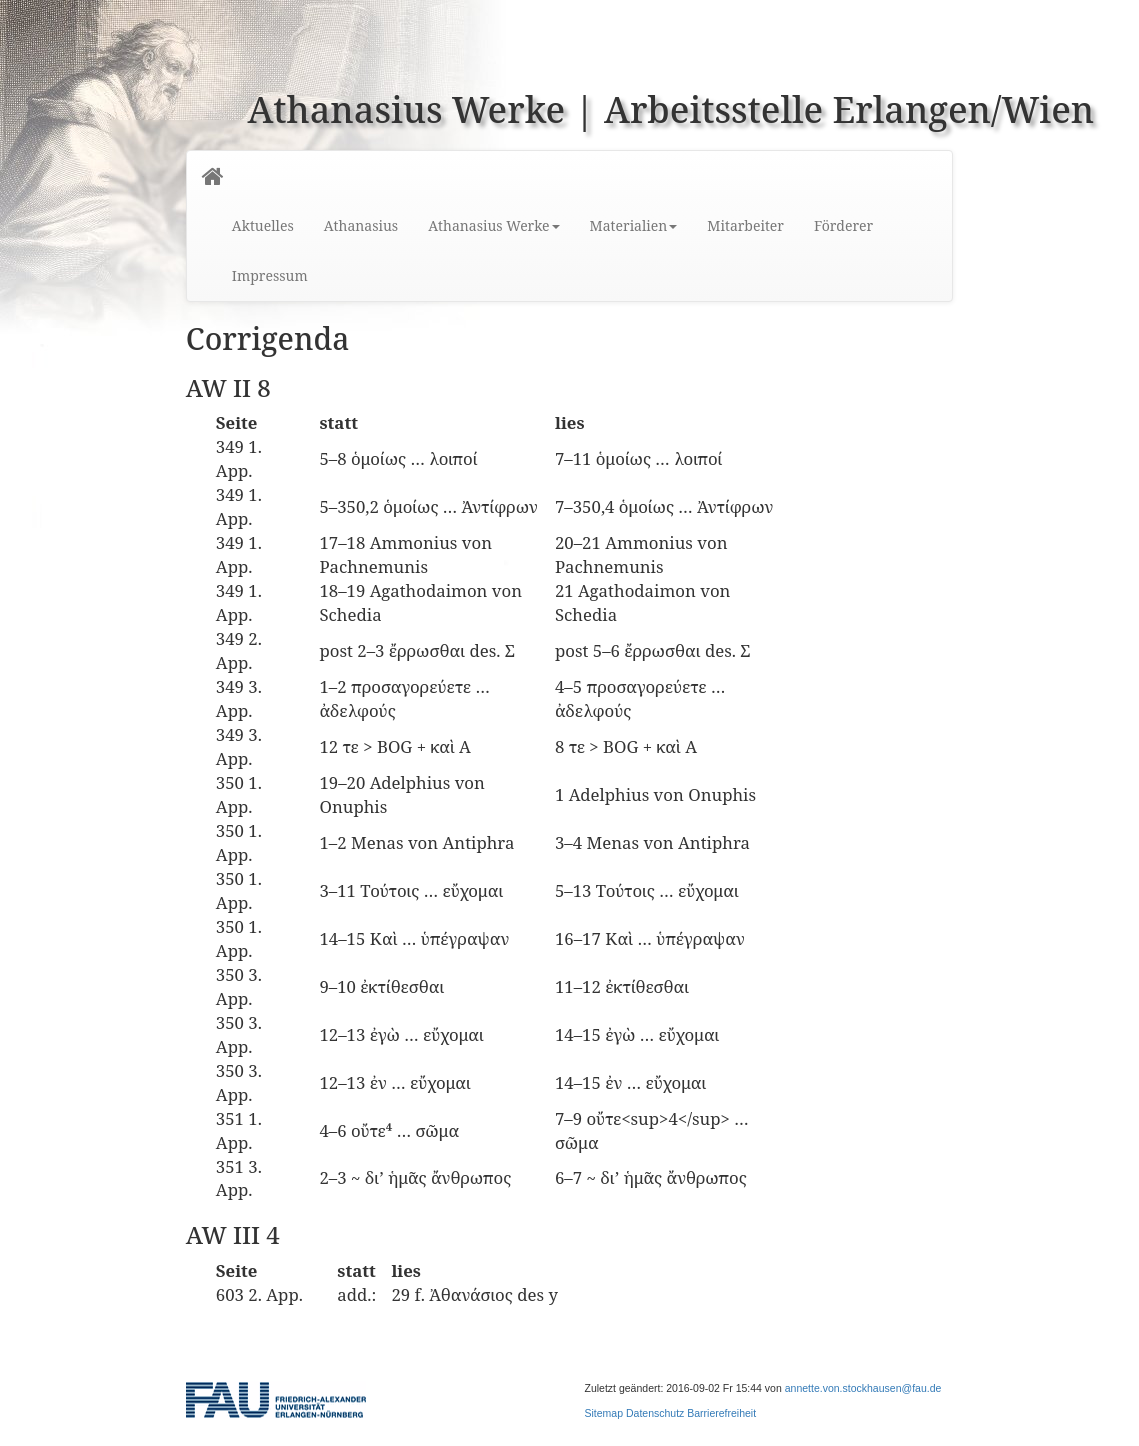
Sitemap (604, 1413)
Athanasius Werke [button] (493, 225)
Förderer (843, 225)
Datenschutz (655, 1413)
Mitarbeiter (745, 225)
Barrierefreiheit (721, 1413)
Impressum (270, 275)
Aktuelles (263, 225)
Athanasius (361, 225)
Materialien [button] (634, 225)
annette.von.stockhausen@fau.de (863, 1388)
